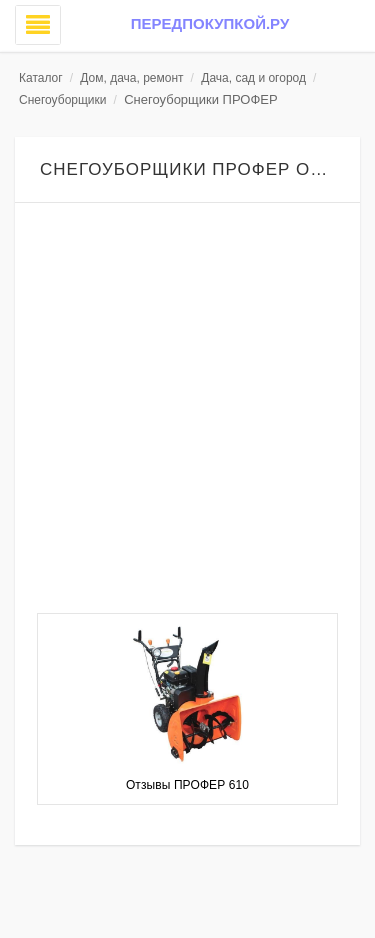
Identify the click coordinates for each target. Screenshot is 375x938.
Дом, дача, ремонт (131, 78)
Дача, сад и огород (253, 78)
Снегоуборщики (63, 100)
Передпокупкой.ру (210, 23)
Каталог (41, 78)
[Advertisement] (187, 410)
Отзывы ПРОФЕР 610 (187, 785)
